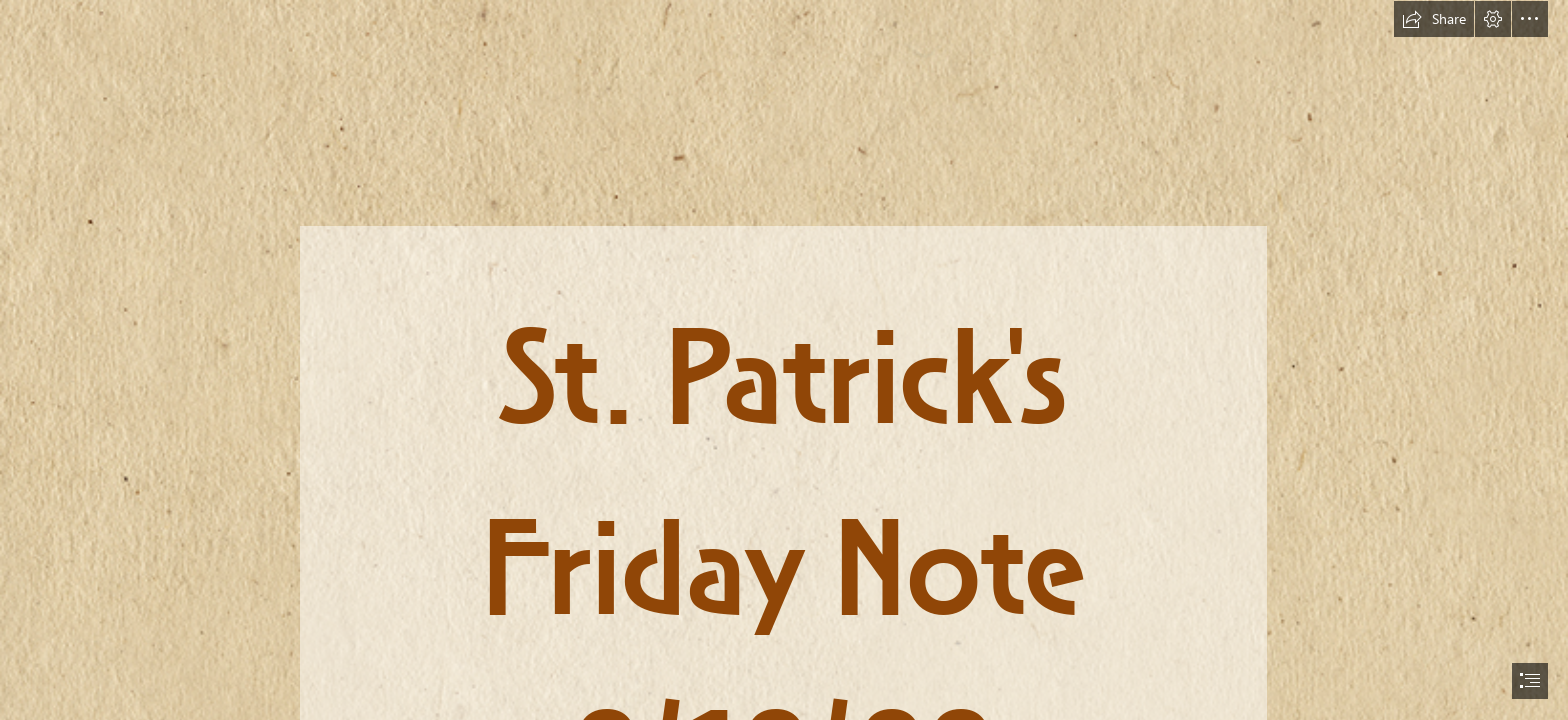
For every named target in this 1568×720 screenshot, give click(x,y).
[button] (1434, 19)
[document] (784, 360)
